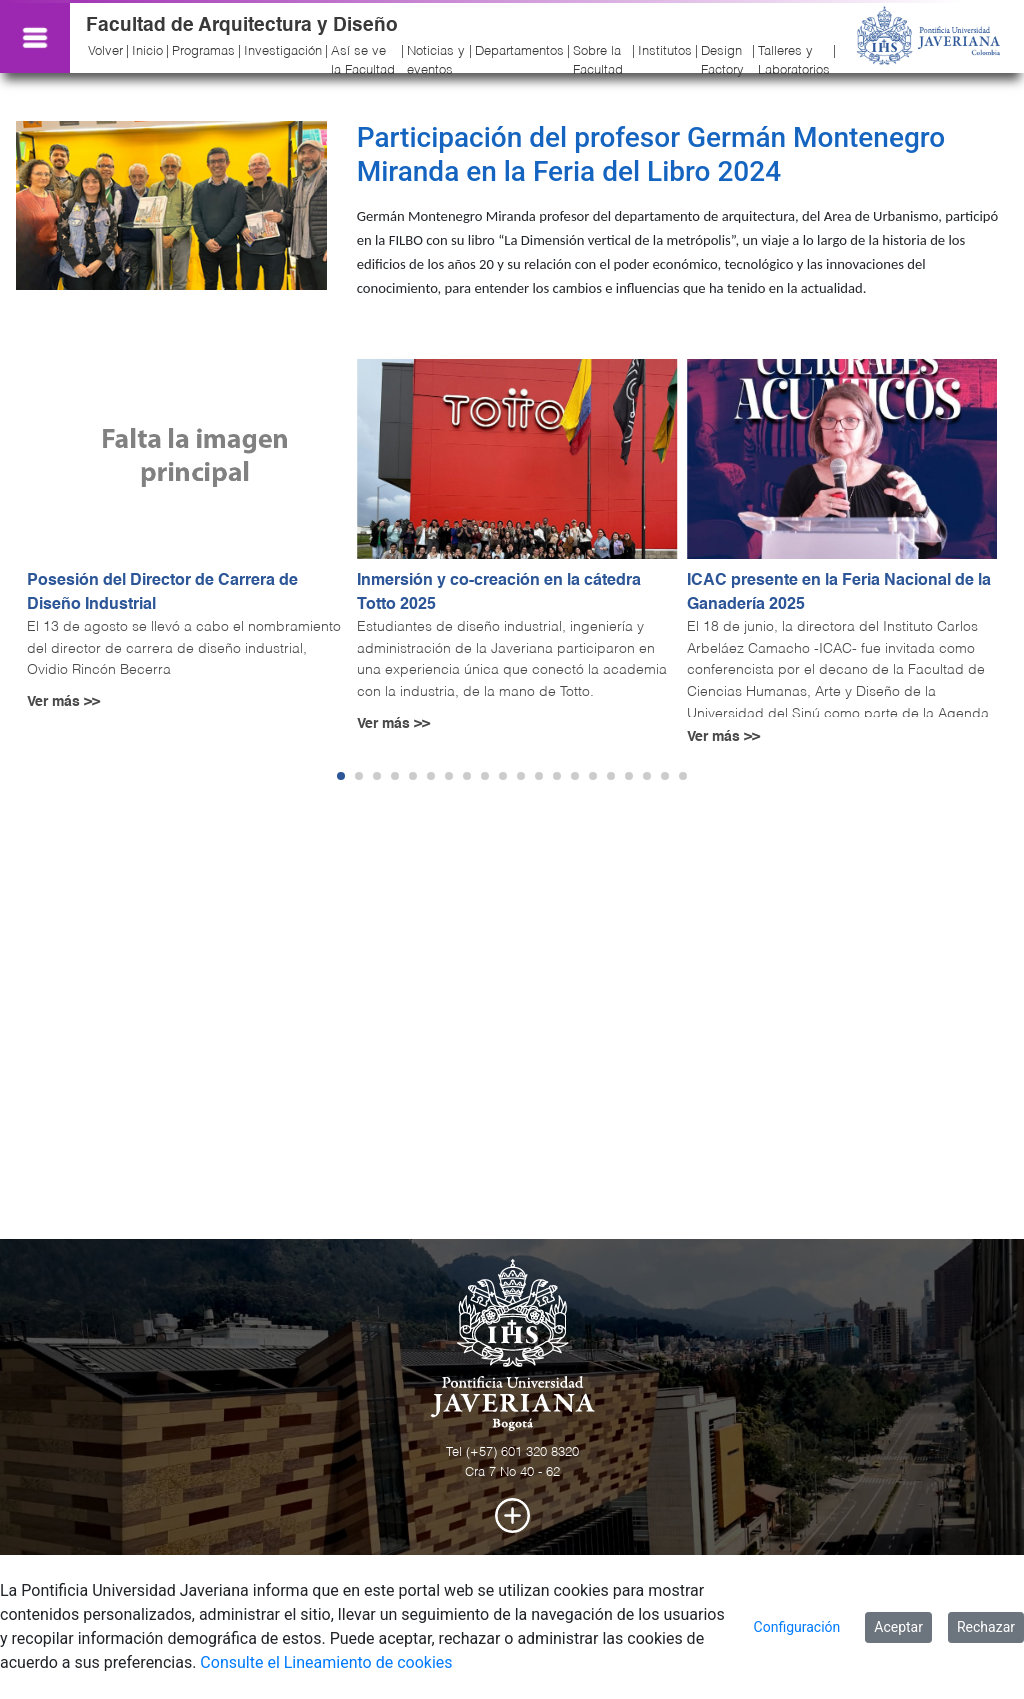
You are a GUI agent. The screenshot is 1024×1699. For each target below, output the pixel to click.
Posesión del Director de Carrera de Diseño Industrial (162, 593)
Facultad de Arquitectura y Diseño (242, 25)
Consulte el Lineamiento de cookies (326, 1662)
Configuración (797, 1627)
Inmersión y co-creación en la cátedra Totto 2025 (499, 593)
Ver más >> (63, 702)
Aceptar (898, 1627)
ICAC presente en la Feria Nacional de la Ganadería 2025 (839, 593)
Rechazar (986, 1627)
